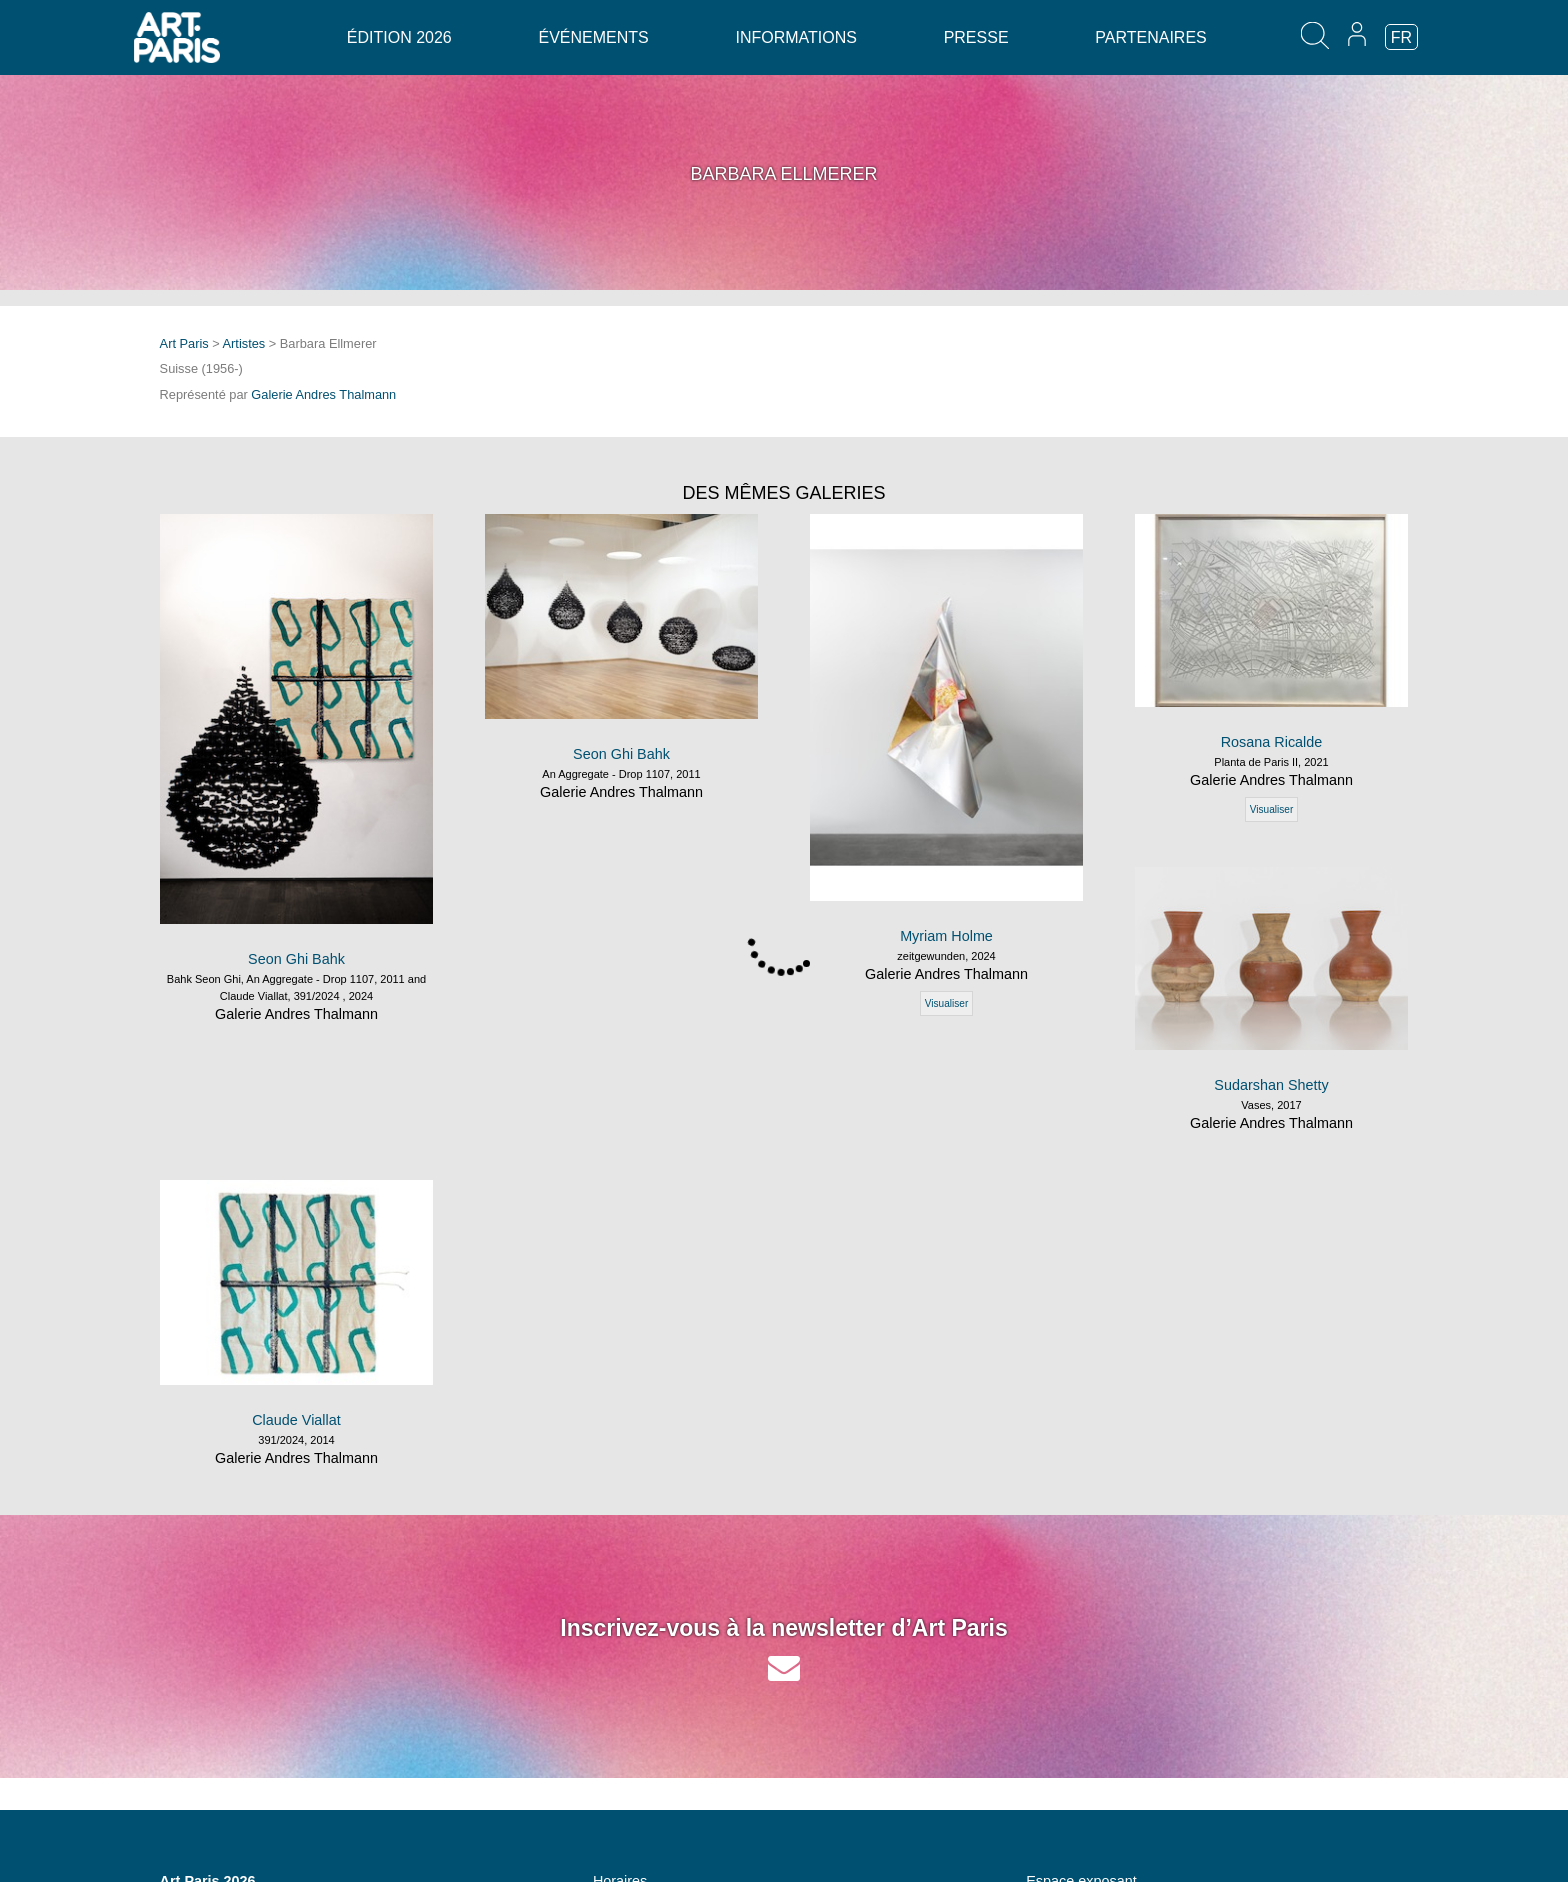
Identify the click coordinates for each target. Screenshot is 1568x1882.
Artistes (244, 343)
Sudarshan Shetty (1271, 1085)
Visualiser (947, 1003)
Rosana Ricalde (1272, 742)
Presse (976, 37)
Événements (593, 37)
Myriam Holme (946, 936)
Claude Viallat (296, 1420)
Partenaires (1150, 37)
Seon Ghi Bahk (296, 959)
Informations (795, 37)
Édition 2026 (399, 37)
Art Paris (184, 343)
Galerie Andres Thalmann (323, 394)
